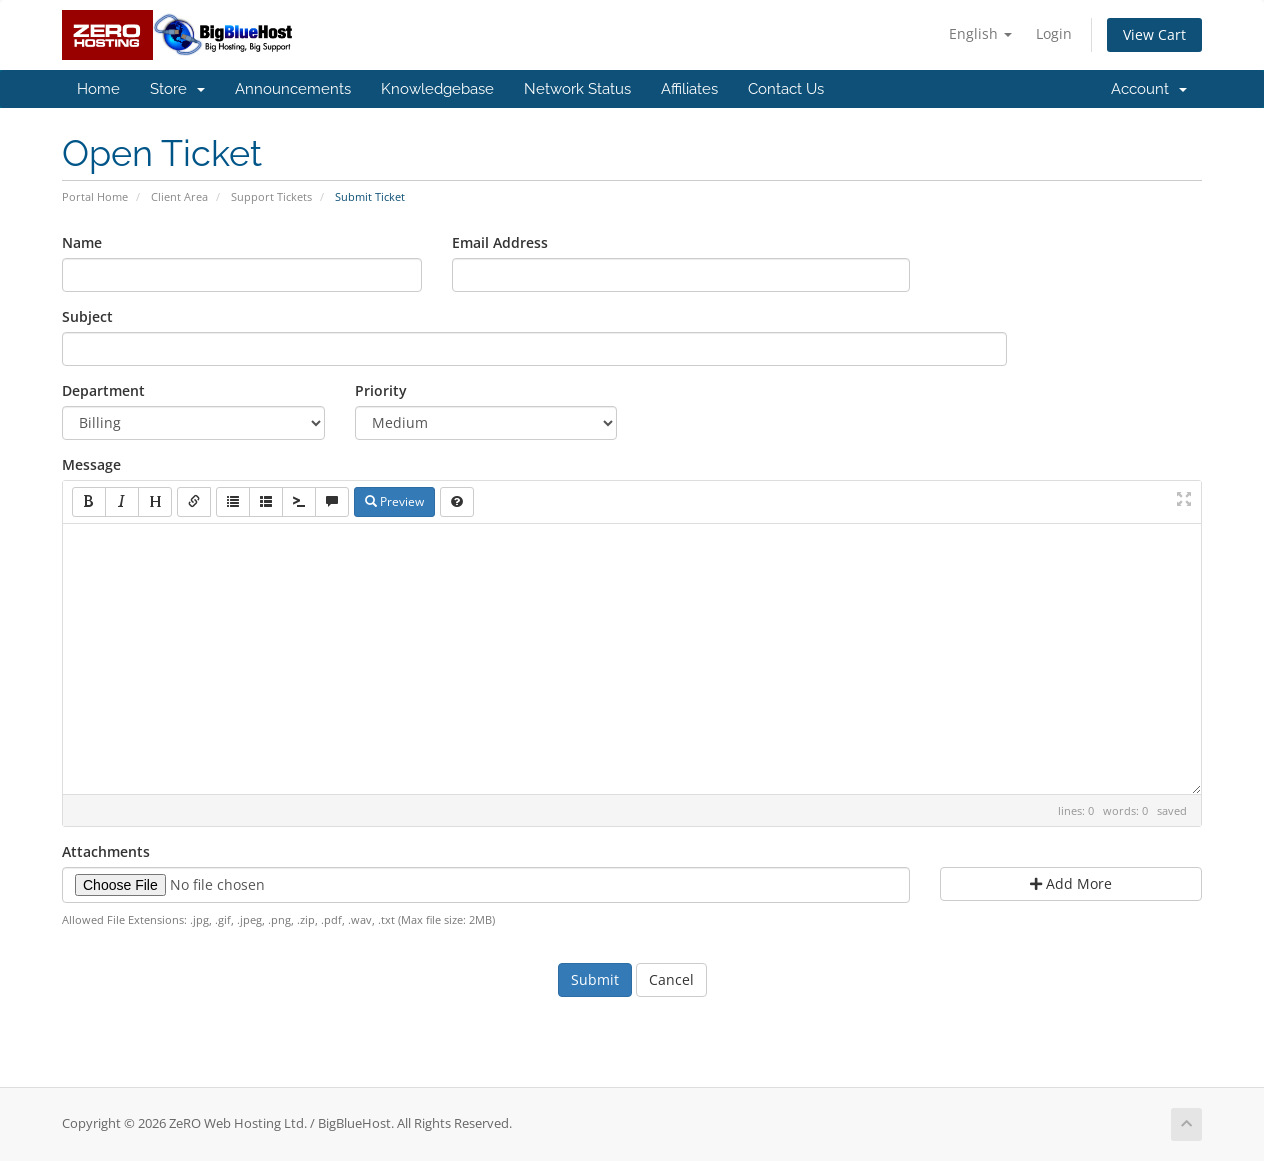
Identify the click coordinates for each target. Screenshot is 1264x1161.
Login (1054, 33)
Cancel (671, 979)
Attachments (106, 851)
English (980, 33)
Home (98, 89)
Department (103, 390)
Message (91, 464)
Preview (394, 501)
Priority (381, 390)
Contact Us (786, 89)
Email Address (500, 242)
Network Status (577, 89)
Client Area (179, 196)
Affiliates (689, 89)
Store (177, 89)
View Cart (1154, 34)
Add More (1071, 883)
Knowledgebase (437, 89)
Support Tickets (271, 196)
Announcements (293, 89)
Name (82, 242)
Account (1149, 89)
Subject (87, 316)
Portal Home (95, 196)
